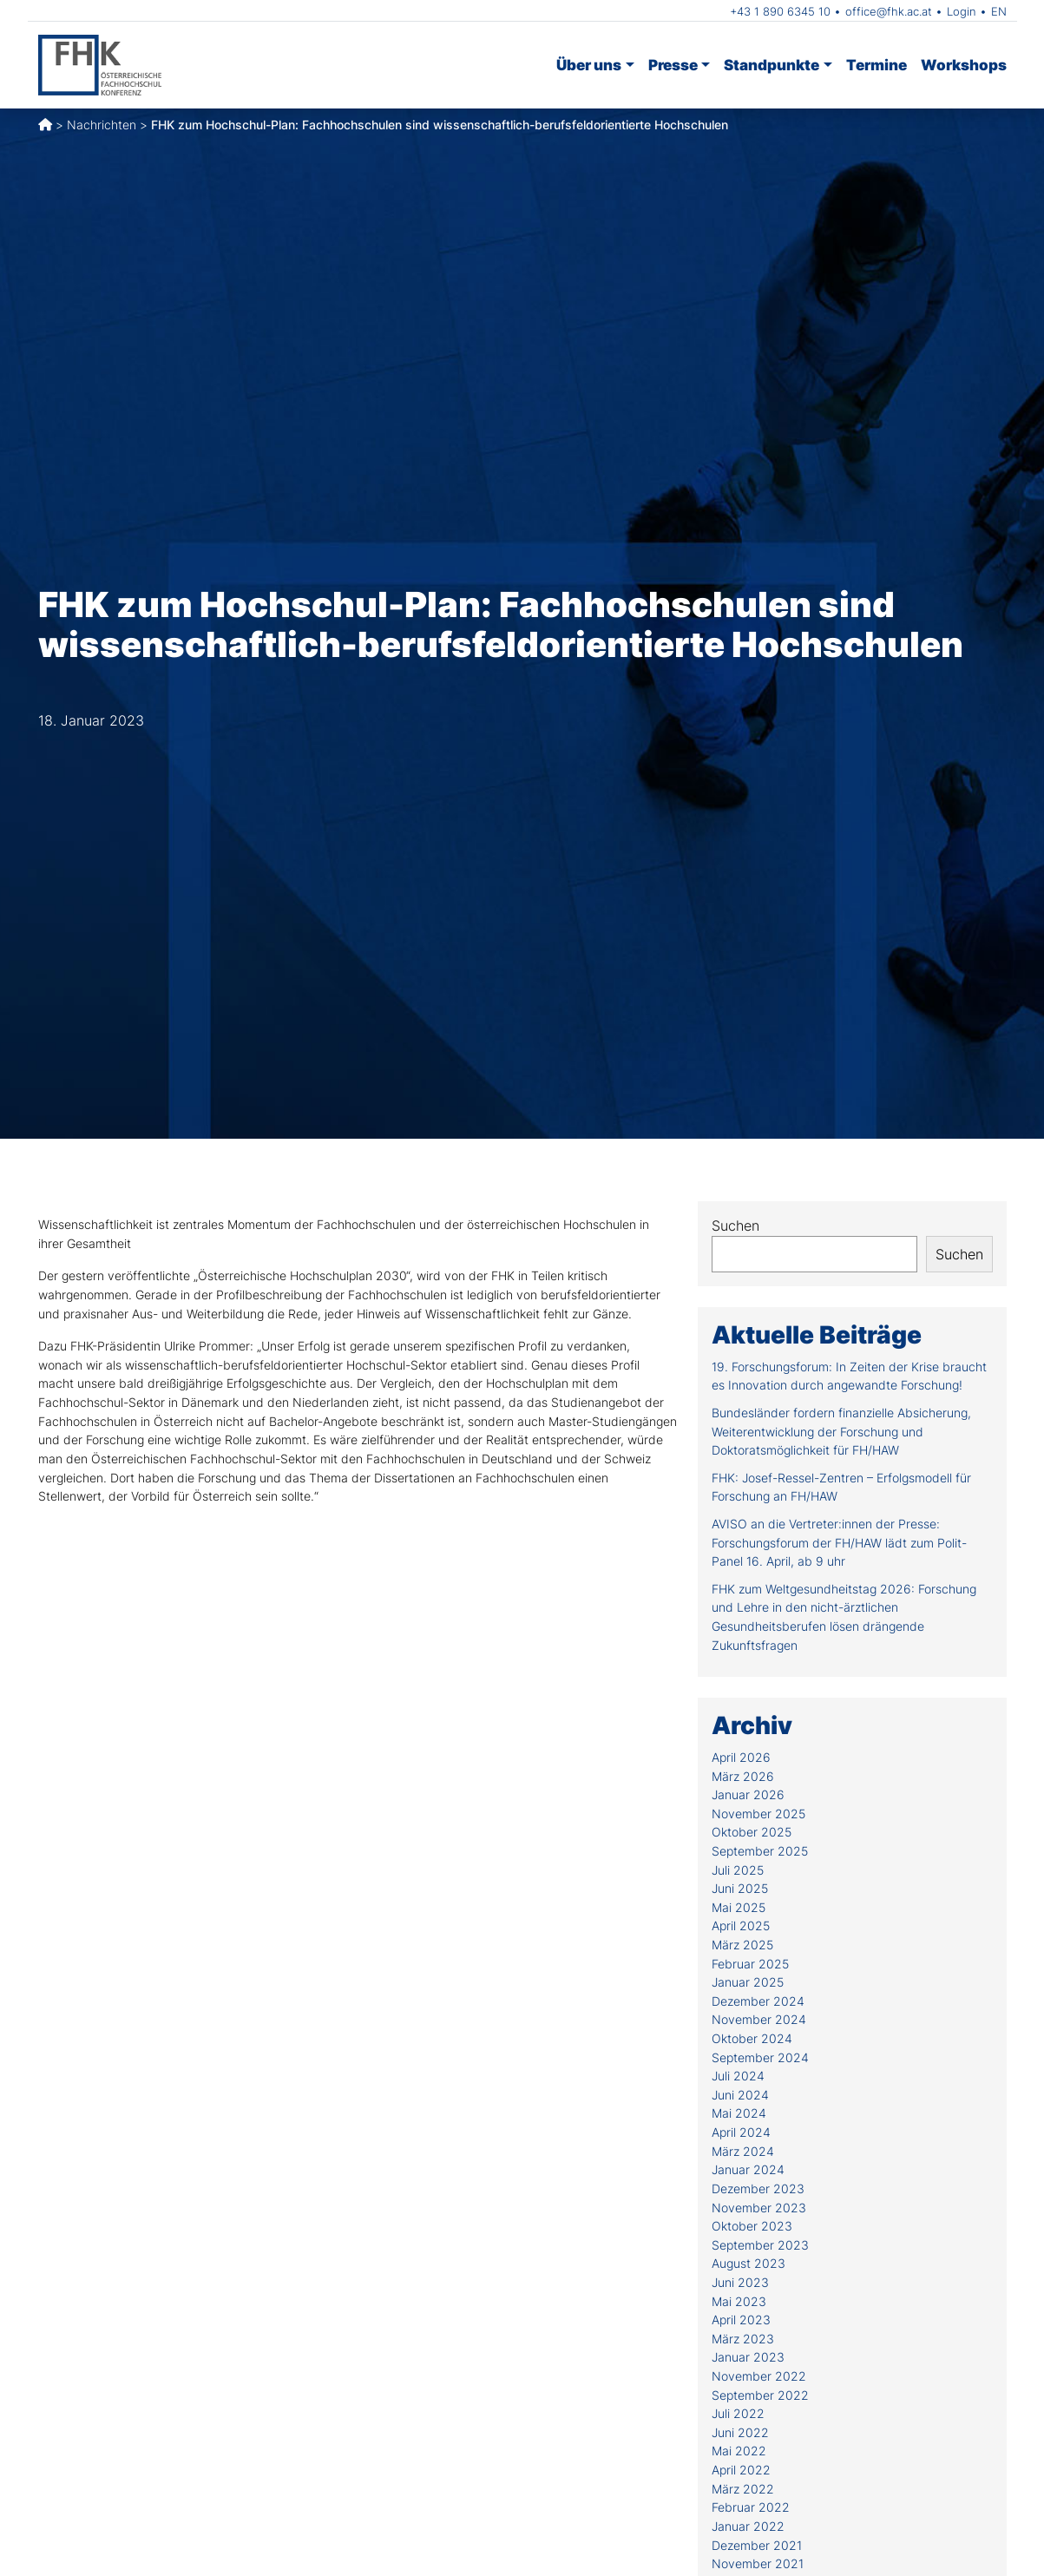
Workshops (964, 65)
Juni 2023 (740, 2282)
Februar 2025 (750, 1963)
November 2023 (759, 2207)
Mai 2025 (738, 1907)
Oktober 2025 (751, 1831)
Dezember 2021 (757, 2545)
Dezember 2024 (758, 2001)
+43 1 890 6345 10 (780, 11)
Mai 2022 (739, 2450)
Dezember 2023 (758, 2188)
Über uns (588, 65)
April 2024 (741, 2132)
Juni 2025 (740, 1888)
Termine (876, 65)
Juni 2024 (740, 2094)
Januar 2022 (748, 2526)
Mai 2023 (739, 2301)
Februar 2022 (751, 2507)
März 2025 (742, 1944)
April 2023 (741, 2319)
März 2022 (743, 2488)
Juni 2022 (740, 2432)
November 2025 (758, 1813)
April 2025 (741, 1925)
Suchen (735, 1225)
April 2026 (741, 1757)
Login (961, 11)
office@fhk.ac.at (888, 11)
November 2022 (759, 2376)
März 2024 (743, 2151)
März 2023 (743, 2338)
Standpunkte (771, 65)
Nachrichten (101, 124)
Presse (673, 65)
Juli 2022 (738, 2413)
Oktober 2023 (752, 2225)
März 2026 (743, 1776)
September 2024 (760, 2057)
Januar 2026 (748, 1794)
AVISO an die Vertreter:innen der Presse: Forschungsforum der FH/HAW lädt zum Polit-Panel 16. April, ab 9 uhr (839, 1542)
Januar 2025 (748, 1982)
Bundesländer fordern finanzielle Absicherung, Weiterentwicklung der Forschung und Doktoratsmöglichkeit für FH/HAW (841, 1431)
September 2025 (760, 1850)
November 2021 (758, 2563)
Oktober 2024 (752, 2038)
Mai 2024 (739, 2113)
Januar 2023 (748, 2356)
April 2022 (741, 2469)
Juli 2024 (738, 2075)
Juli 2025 (738, 1870)
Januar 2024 (748, 2169)
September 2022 (760, 2395)
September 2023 (760, 2245)
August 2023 (748, 2263)
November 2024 (759, 2019)
